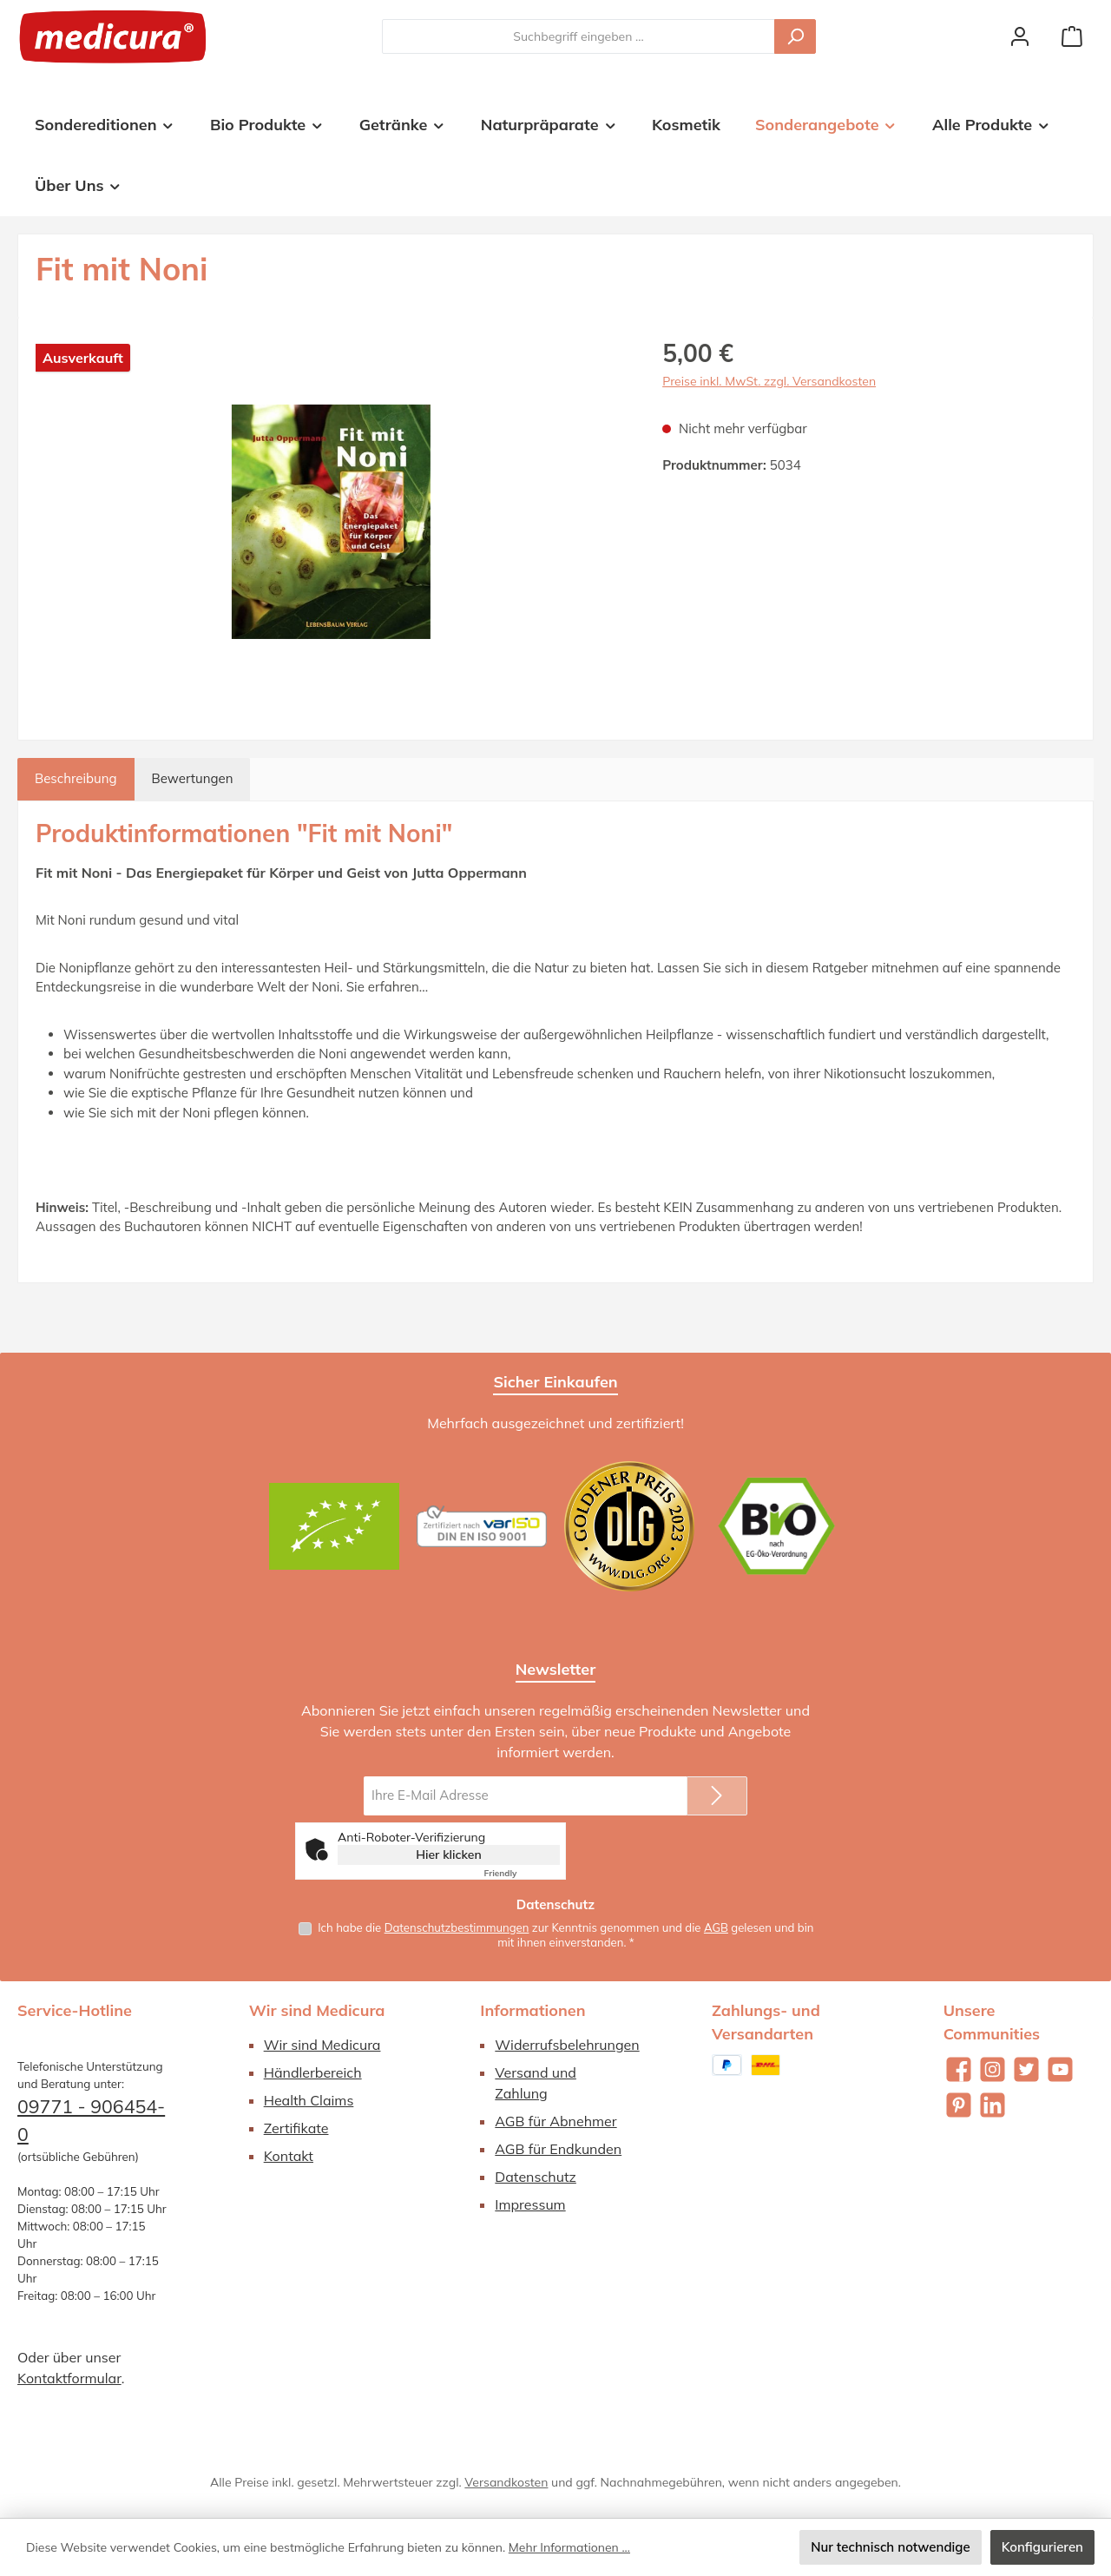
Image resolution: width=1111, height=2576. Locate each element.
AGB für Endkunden (558, 2149)
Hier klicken (449, 1853)
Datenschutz (535, 2176)
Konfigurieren (1042, 2547)
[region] (331, 521)
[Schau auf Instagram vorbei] (992, 2069)
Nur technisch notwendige (890, 2547)
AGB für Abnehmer (555, 2121)
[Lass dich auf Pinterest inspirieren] (958, 2105)
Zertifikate (296, 2128)
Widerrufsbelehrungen (567, 2044)
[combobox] (578, 36)
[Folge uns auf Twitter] (1026, 2069)
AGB (716, 1927)
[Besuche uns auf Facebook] (958, 2069)
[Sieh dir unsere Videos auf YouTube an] (1060, 2069)
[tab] (76, 779)
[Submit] (717, 1795)
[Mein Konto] (1020, 37)
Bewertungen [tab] (192, 778)
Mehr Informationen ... (569, 2547)
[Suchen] (795, 36)
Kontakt (288, 2155)
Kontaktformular (69, 2378)
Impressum (530, 2204)
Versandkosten (506, 2482)
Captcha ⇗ (522, 1872)
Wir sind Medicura (322, 2044)
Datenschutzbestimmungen (457, 1927)
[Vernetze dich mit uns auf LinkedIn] (992, 2105)
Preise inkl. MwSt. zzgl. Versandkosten (769, 381)
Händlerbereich (313, 2072)
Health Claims (309, 2100)
